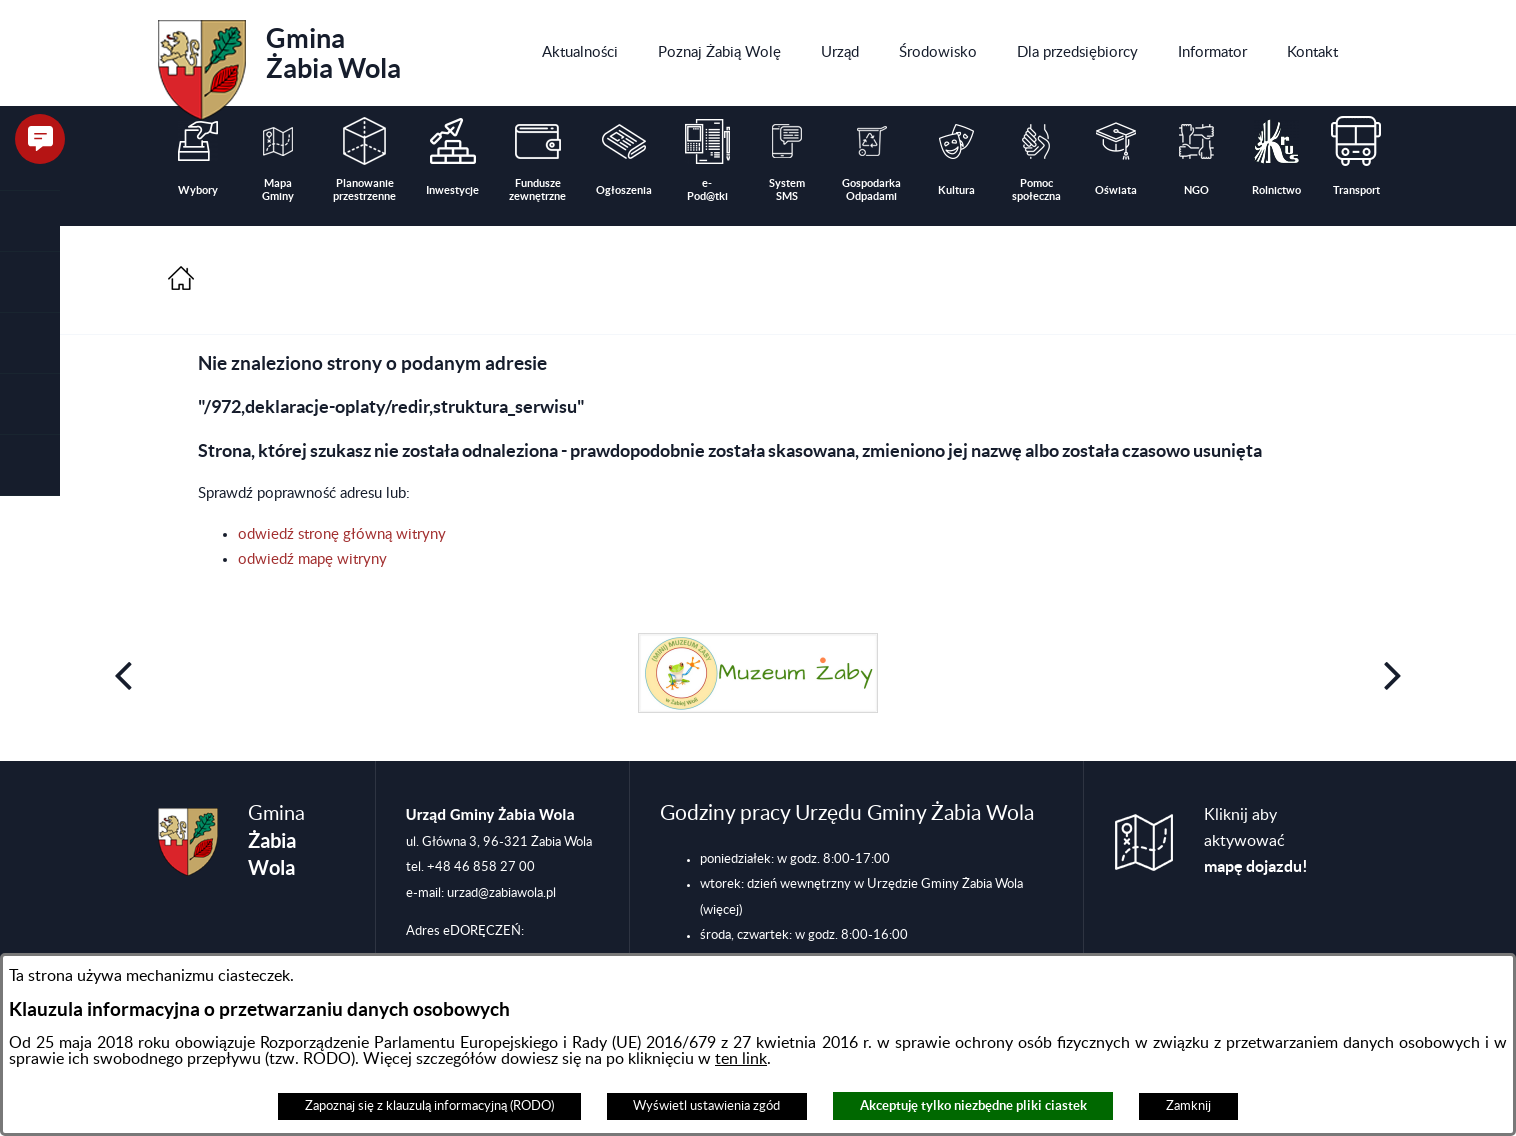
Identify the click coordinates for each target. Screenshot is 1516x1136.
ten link (741, 1059)
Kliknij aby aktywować (1256, 841)
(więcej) (721, 910)
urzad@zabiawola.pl (501, 893)
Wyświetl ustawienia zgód (706, 1106)
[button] (30, 282)
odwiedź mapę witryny (312, 559)
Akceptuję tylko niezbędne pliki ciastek (973, 1105)
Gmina (279, 63)
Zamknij (1188, 1106)
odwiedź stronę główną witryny (342, 534)
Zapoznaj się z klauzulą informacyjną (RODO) (429, 1106)
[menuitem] (580, 53)
